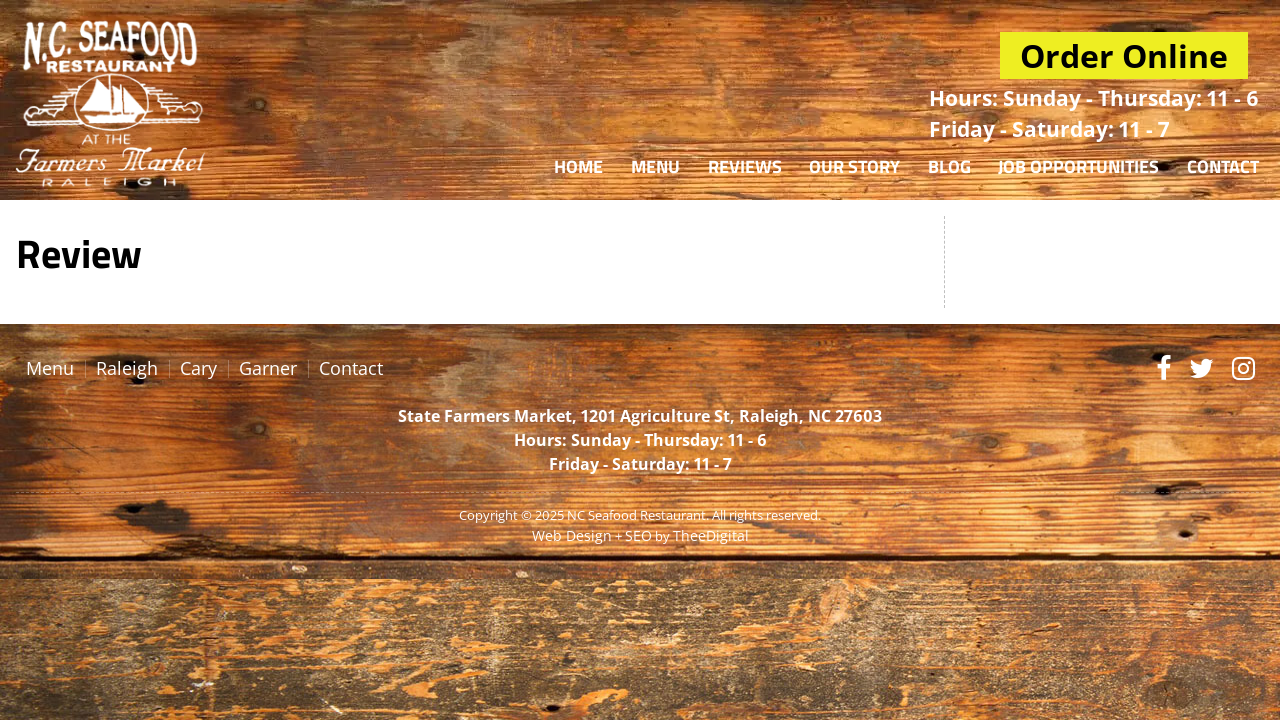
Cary (198, 368)
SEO (638, 535)
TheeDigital (711, 535)
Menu (655, 166)
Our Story (854, 166)
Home (578, 166)
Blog (949, 166)
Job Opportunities (1078, 166)
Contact (1223, 166)
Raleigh (127, 368)
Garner (268, 368)
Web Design (572, 535)
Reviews (745, 166)
